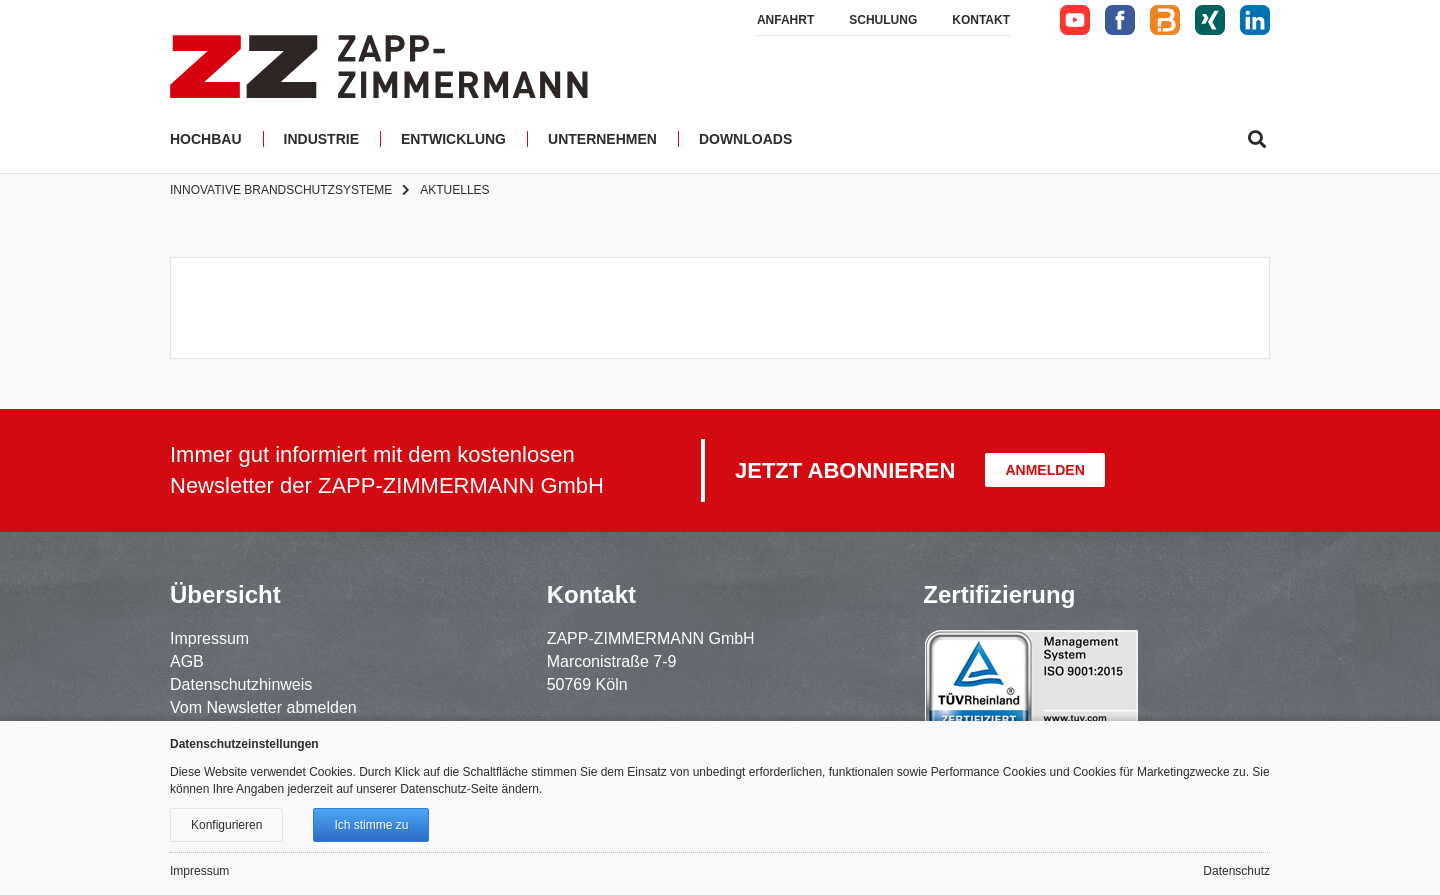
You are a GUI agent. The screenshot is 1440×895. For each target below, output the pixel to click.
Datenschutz (1236, 871)
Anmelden (1044, 470)
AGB (187, 661)
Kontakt (981, 20)
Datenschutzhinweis (241, 684)
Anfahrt (785, 20)
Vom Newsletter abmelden (263, 707)
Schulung (883, 20)
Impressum (209, 638)
